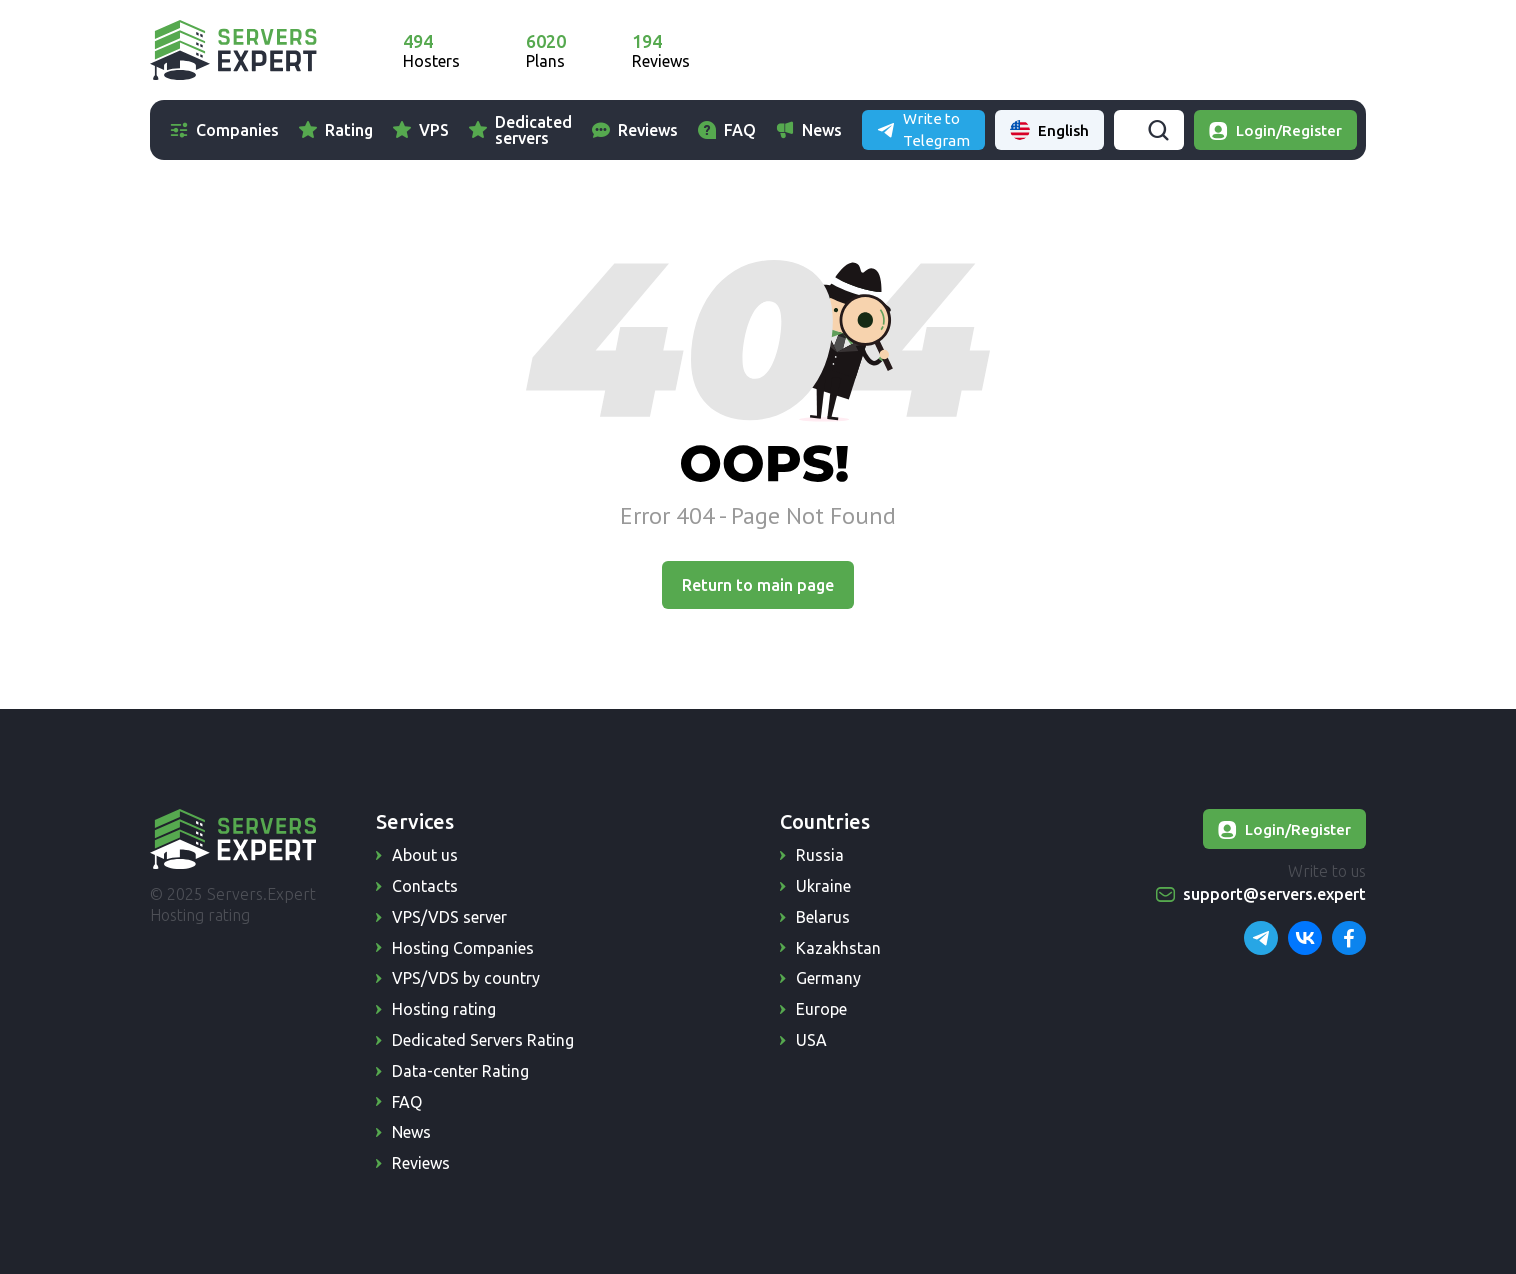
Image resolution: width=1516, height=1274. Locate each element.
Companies (237, 130)
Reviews (701, 130)
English (1311, 50)
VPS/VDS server (449, 917)
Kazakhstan (838, 948)
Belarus (823, 917)
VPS (434, 130)
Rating (349, 130)
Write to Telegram (1168, 49)
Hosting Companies (463, 948)
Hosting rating (444, 1009)
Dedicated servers (533, 130)
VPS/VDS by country (466, 978)
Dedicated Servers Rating (483, 1040)
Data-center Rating (460, 1071)
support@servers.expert (1274, 894)
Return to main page (758, 585)
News (875, 130)
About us (425, 855)
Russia (820, 855)
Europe (821, 1009)
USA (811, 1040)
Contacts (425, 886)
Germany (828, 978)
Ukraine (823, 886)
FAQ (793, 130)
